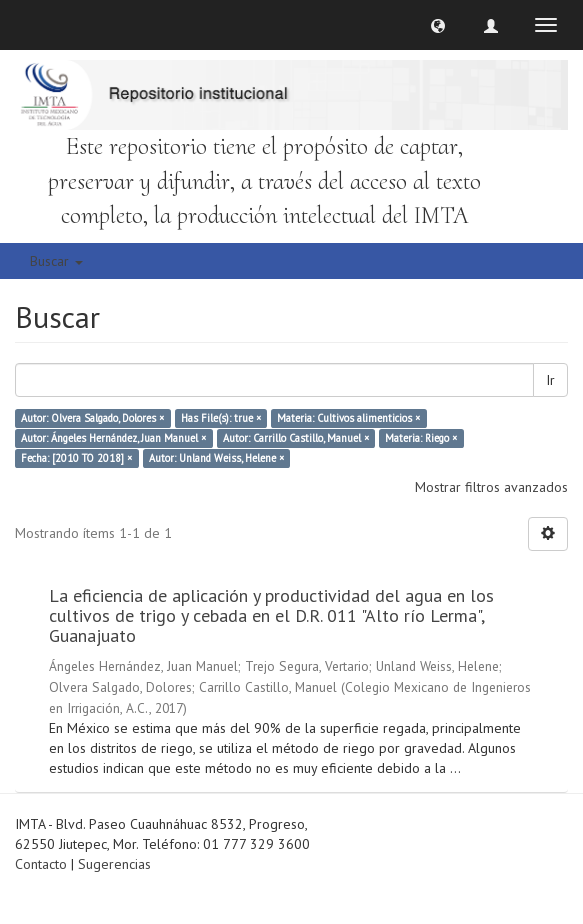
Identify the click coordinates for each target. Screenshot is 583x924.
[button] (438, 25)
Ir (550, 380)
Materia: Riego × (421, 438)
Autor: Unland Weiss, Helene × (216, 458)
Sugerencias (114, 864)
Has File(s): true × (221, 418)
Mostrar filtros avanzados (491, 487)
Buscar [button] (56, 261)
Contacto (41, 864)
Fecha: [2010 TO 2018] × (76, 458)
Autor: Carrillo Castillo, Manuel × (296, 438)
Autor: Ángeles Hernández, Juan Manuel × (113, 438)
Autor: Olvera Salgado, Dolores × (92, 418)
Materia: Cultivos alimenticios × (348, 418)
